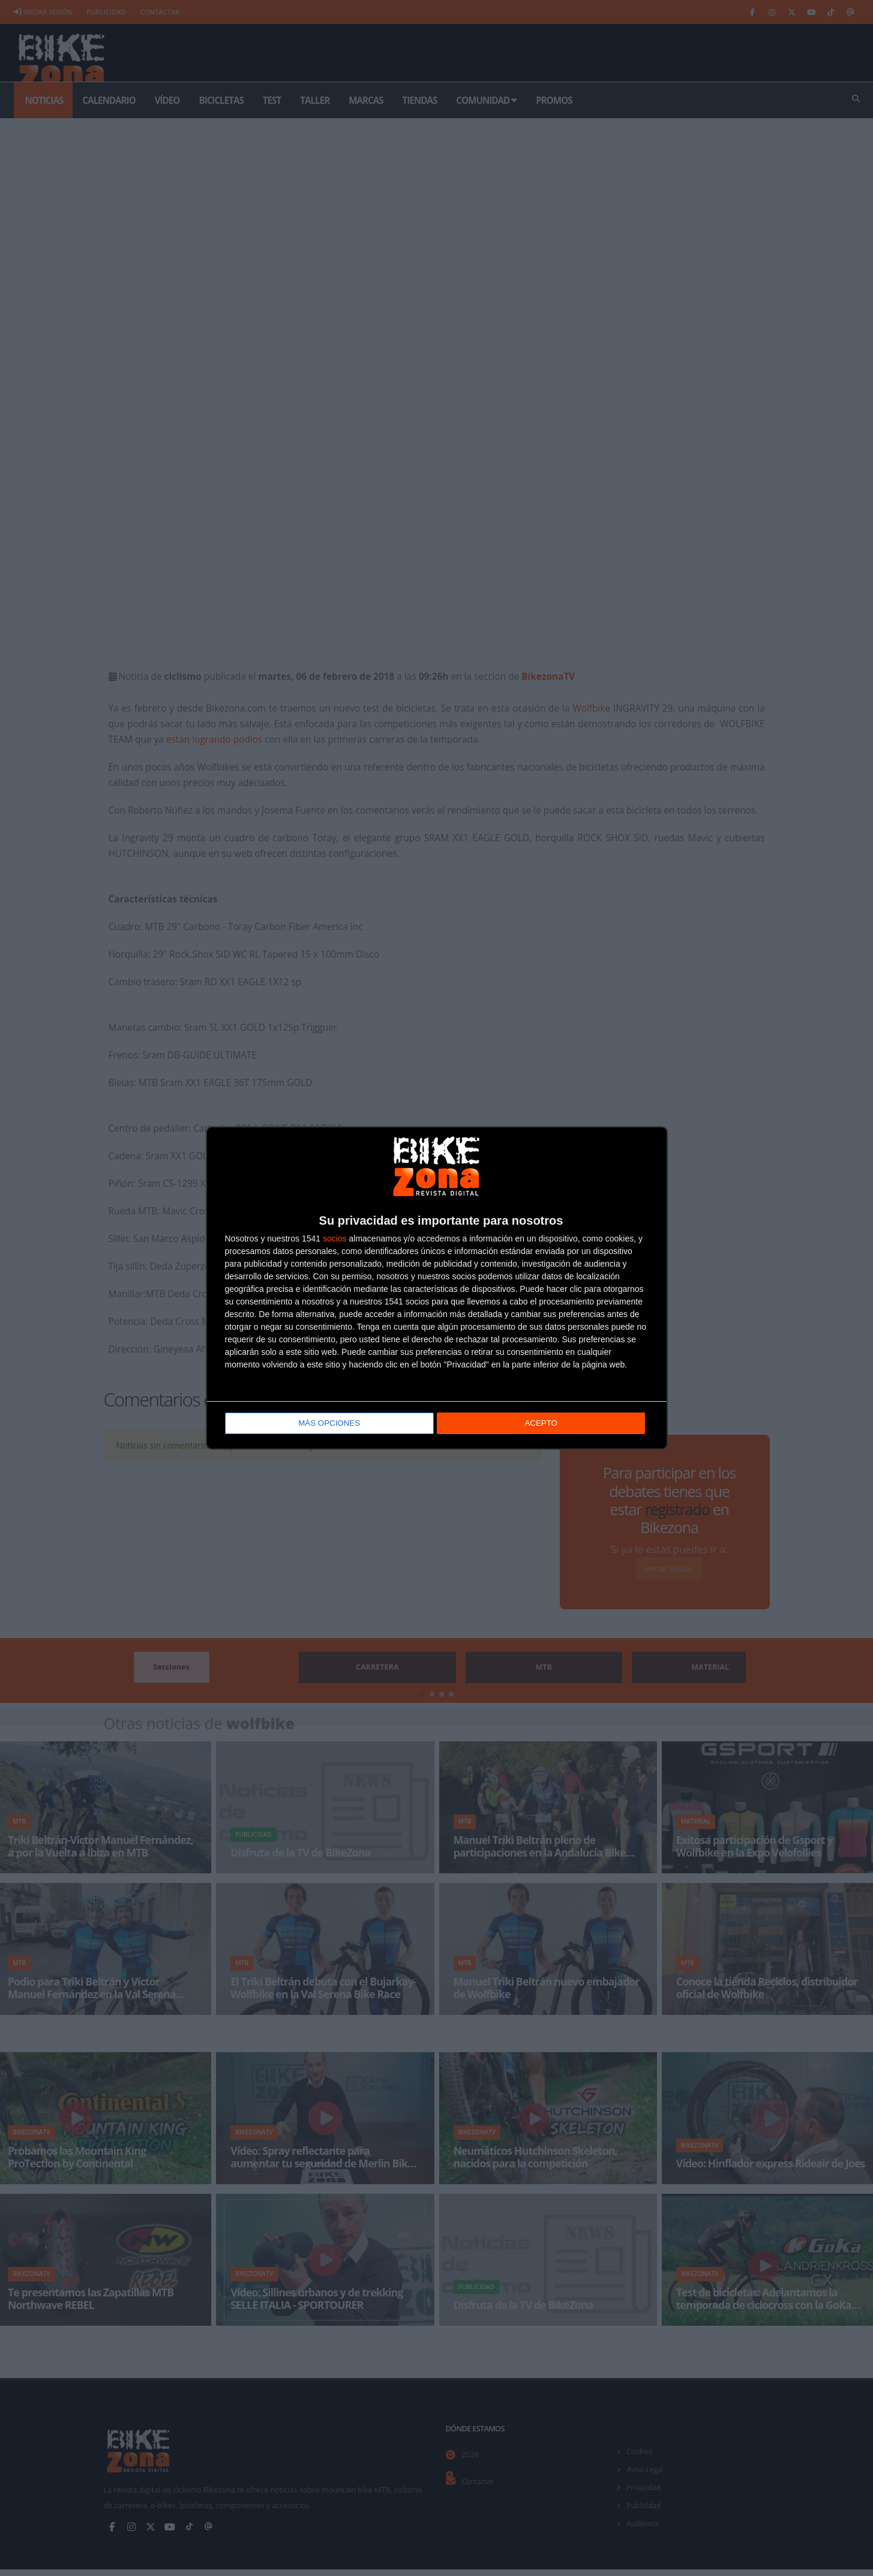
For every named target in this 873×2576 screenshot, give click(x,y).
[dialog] (437, 1288)
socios (335, 1239)
